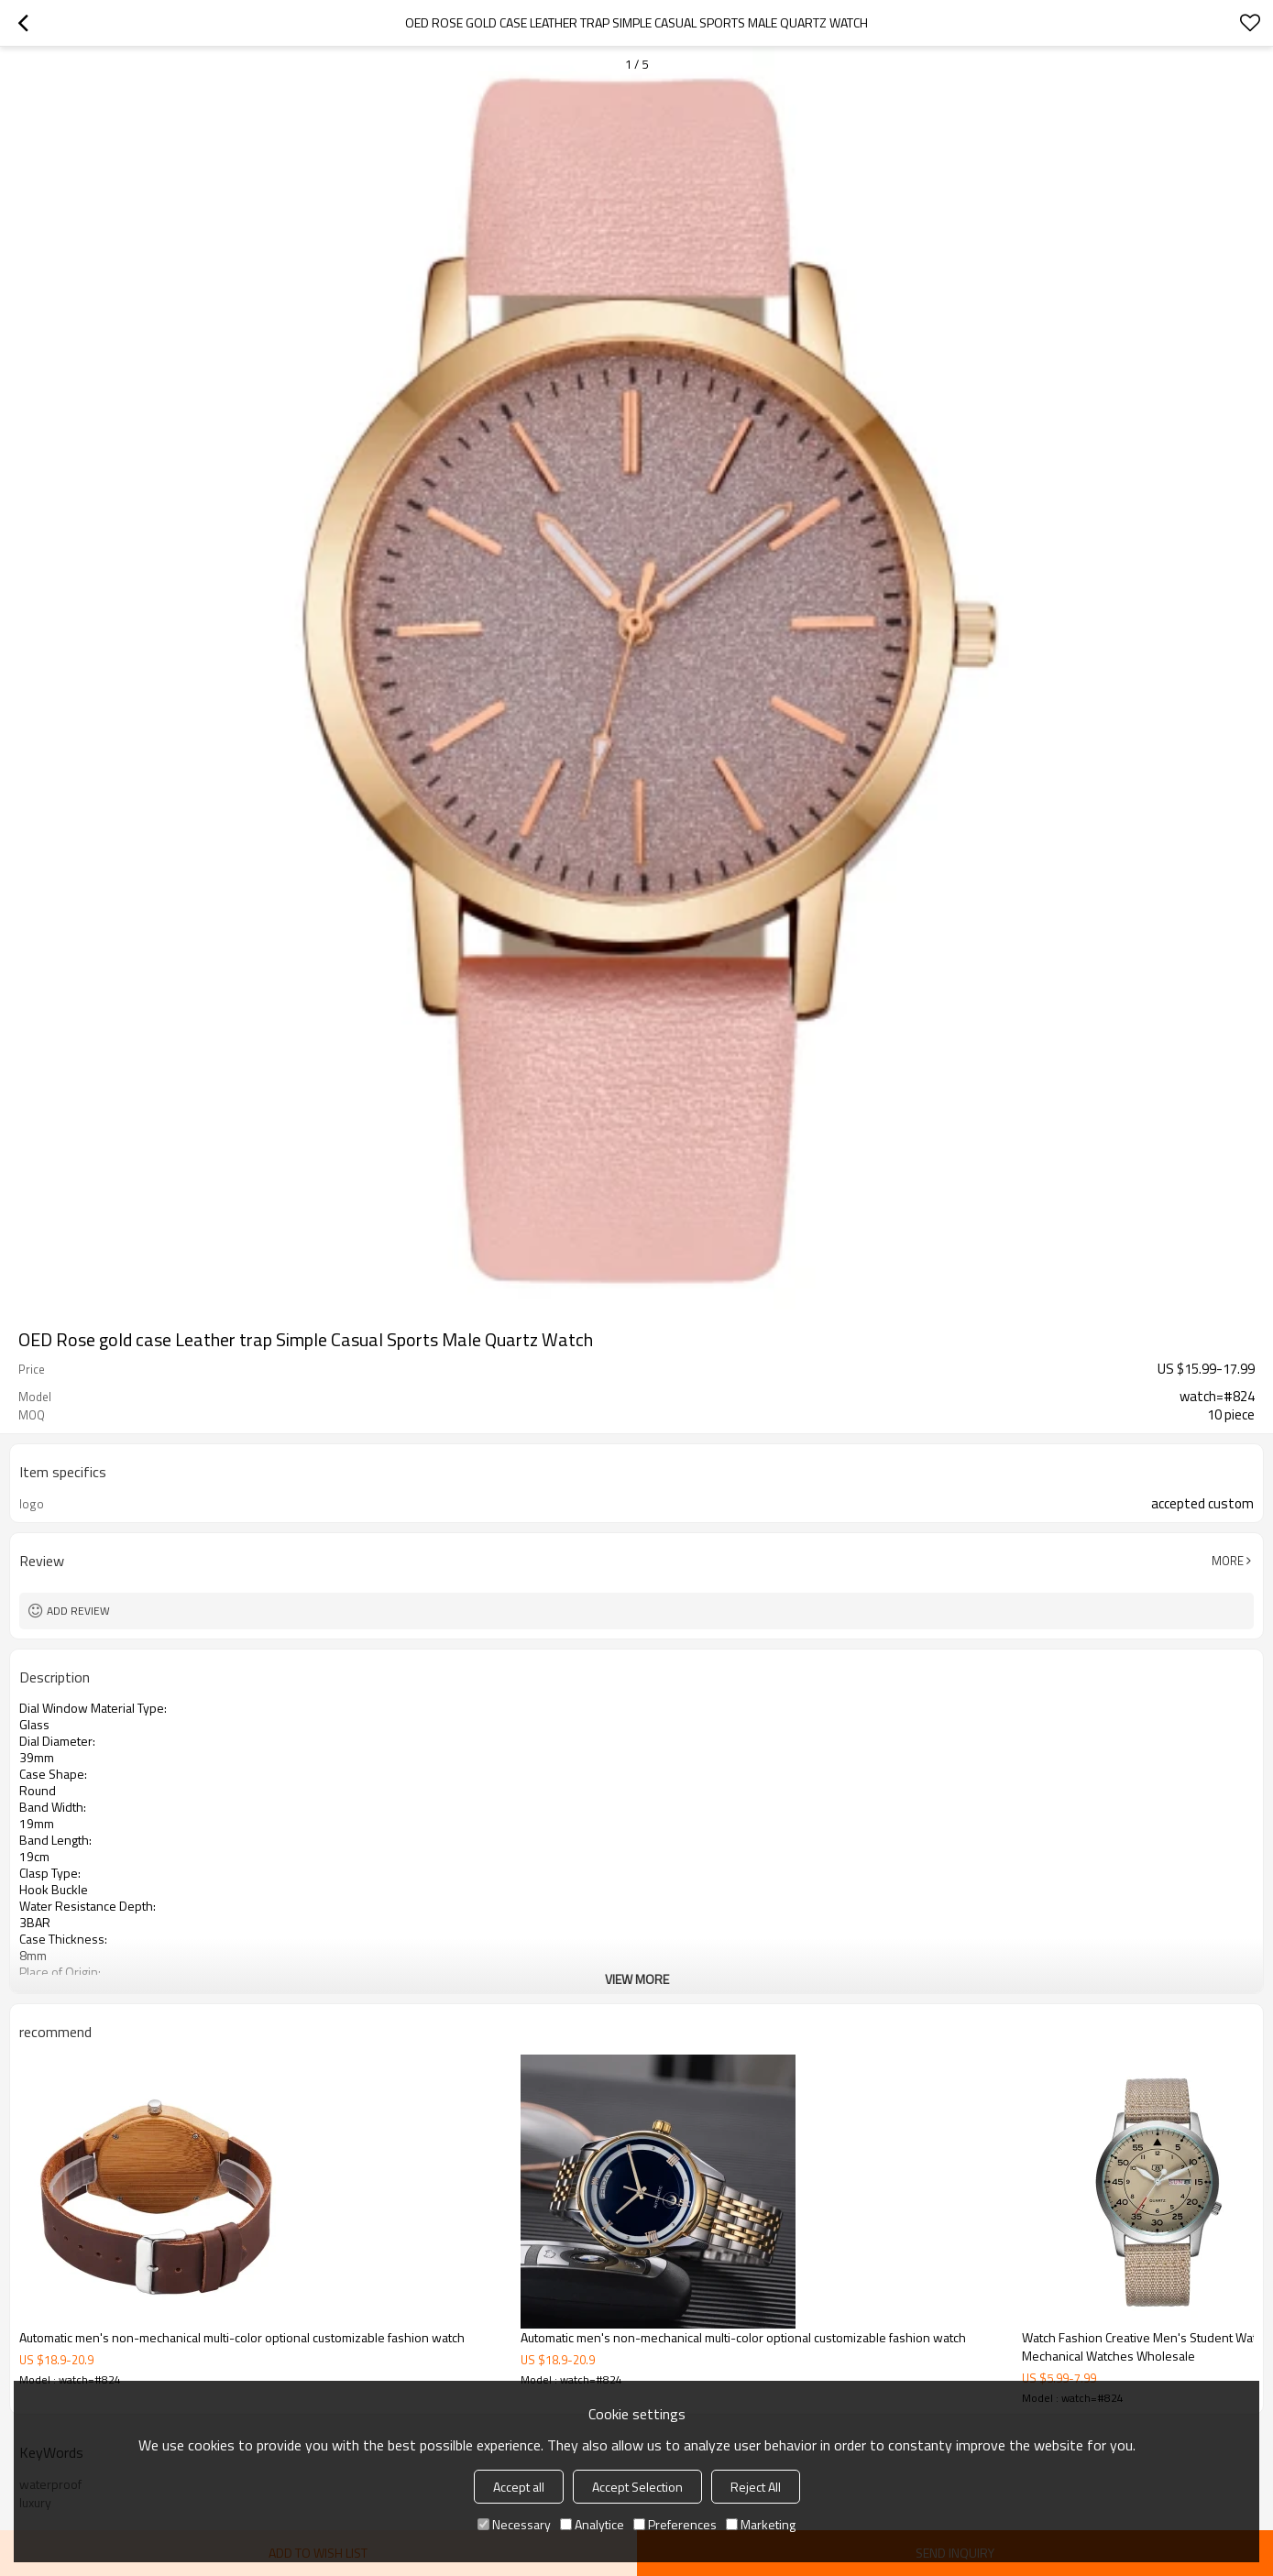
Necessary (514, 2524)
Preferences (675, 2524)
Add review (78, 1610)
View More (637, 1979)
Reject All (755, 2486)
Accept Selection (637, 2486)
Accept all (518, 2486)
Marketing (761, 2524)
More (1228, 1560)
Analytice (592, 2524)
